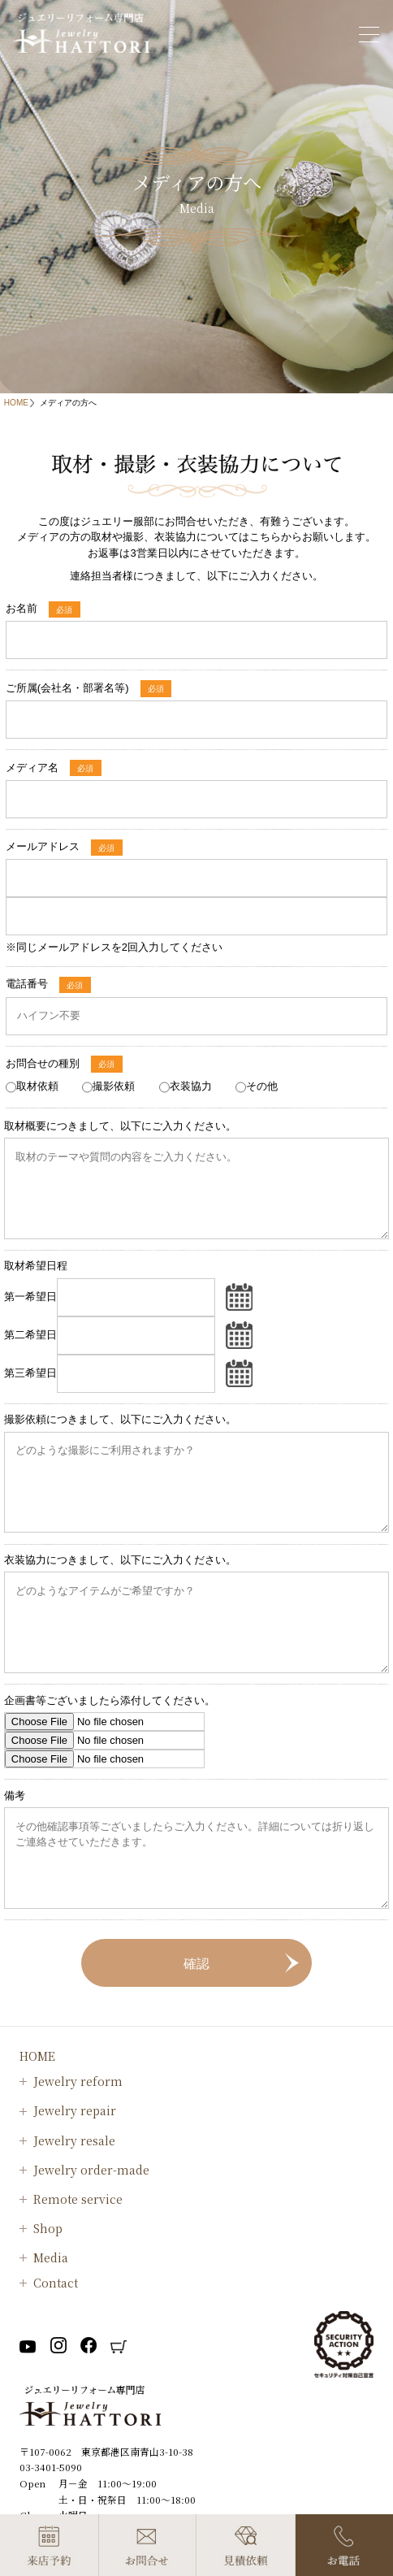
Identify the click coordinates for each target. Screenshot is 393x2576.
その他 (262, 1086)
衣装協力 (191, 1086)
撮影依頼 (114, 1086)
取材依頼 (37, 1086)
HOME (16, 402)
